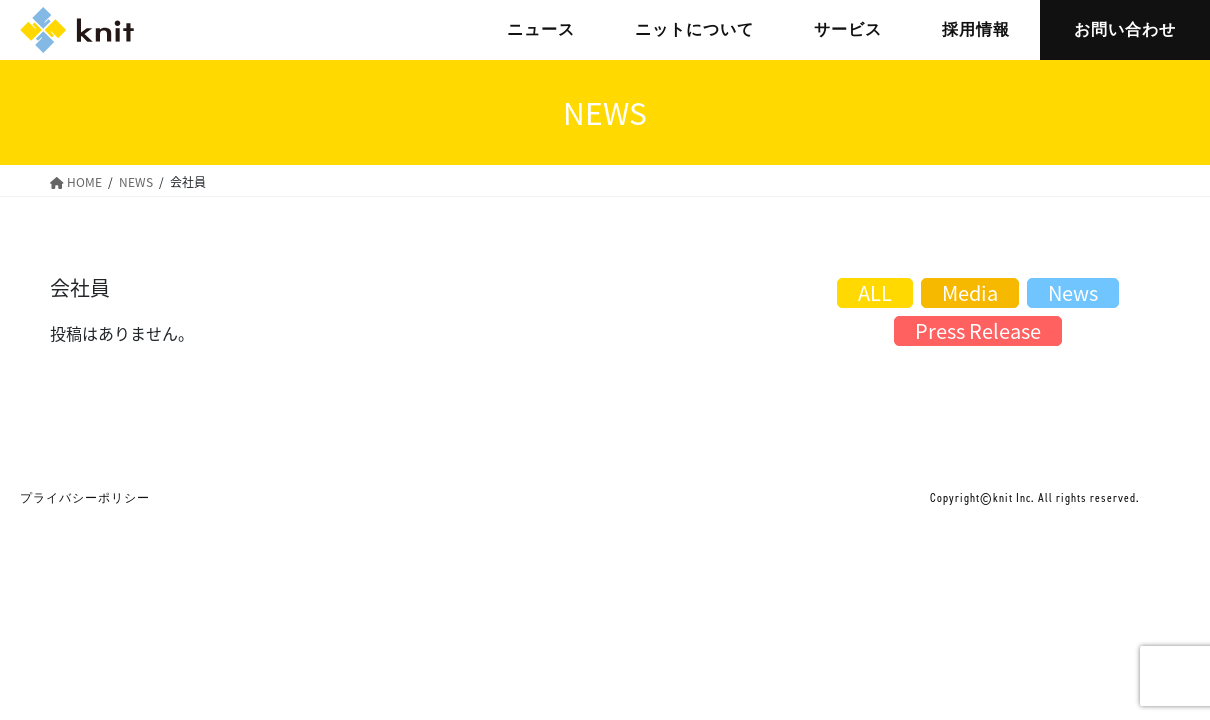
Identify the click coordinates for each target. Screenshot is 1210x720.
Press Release (978, 330)
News (1073, 292)
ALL (875, 292)
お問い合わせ (1125, 29)
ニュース (541, 29)
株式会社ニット (77, 30)
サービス (848, 29)
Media (970, 292)
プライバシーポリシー (85, 498)
